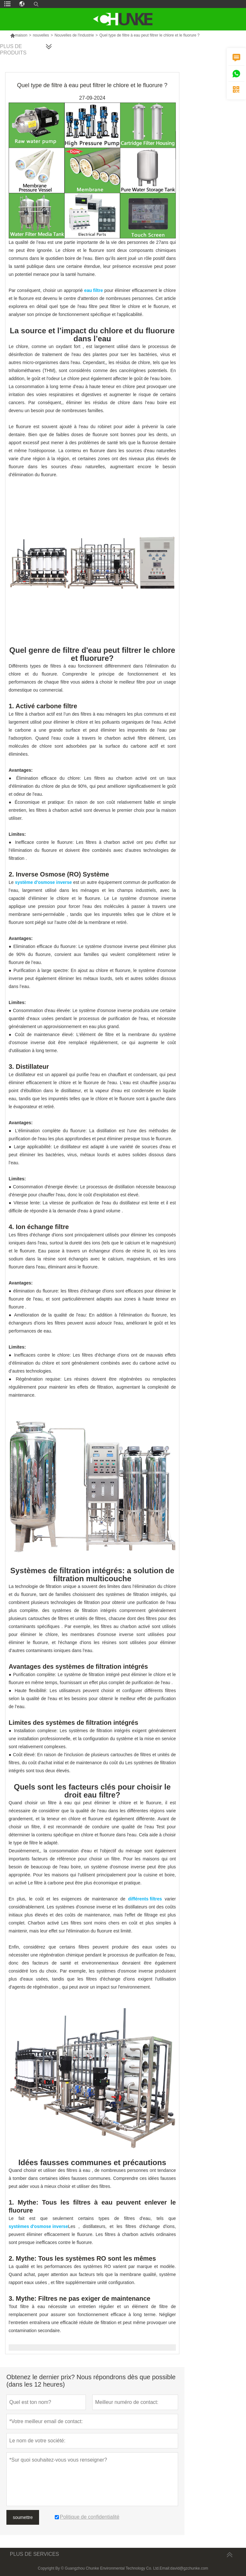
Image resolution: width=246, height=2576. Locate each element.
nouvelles (41, 35)
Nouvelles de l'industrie (74, 35)
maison (19, 35)
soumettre (23, 2517)
